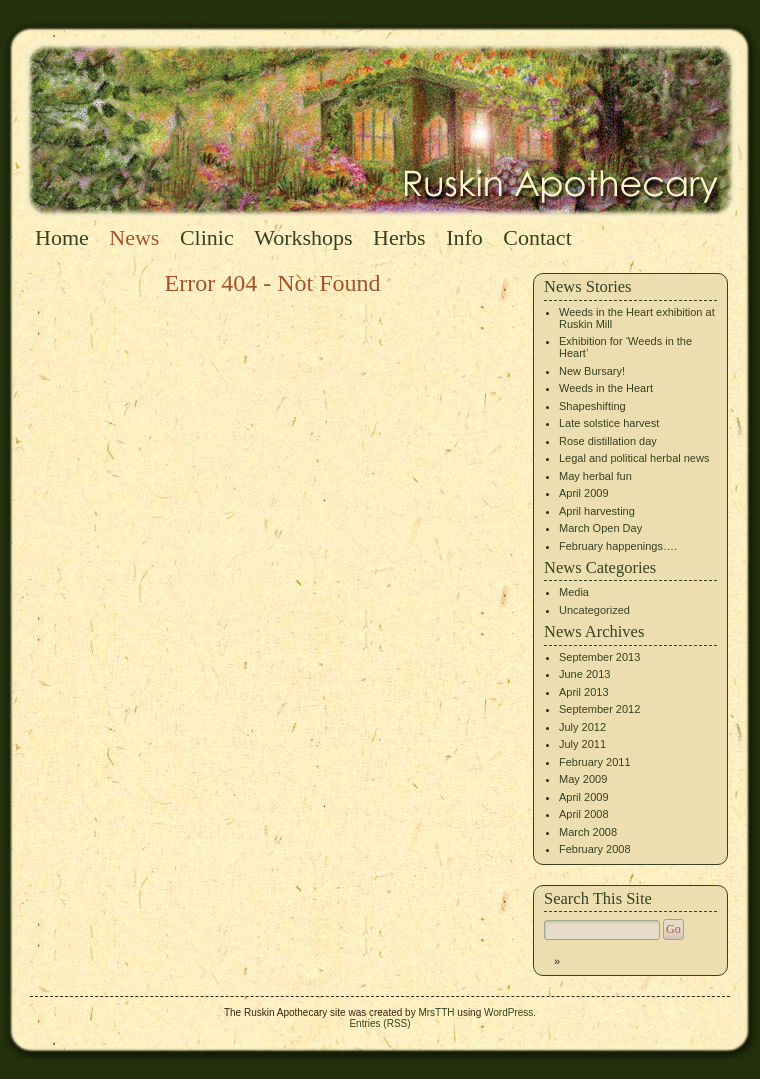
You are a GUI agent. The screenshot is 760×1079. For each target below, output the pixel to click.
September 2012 (599, 709)
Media (574, 592)
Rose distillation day (608, 441)
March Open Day (600, 528)
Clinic (207, 237)
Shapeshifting (592, 406)
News (134, 237)
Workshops (303, 237)
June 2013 (584, 674)
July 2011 (582, 744)
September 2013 (599, 657)
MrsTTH (436, 1012)
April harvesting (597, 511)
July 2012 (582, 727)
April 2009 (584, 493)
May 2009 (583, 779)
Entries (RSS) (379, 1023)
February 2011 (595, 762)
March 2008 (588, 832)
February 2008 (595, 849)
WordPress (508, 1012)
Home (62, 237)
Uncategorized (594, 610)
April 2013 (584, 692)
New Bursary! (592, 371)
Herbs (399, 237)
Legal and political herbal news (634, 458)
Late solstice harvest (609, 423)
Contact (537, 237)
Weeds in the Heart (606, 388)
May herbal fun (595, 476)
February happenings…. (618, 546)
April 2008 (584, 814)
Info (464, 237)
